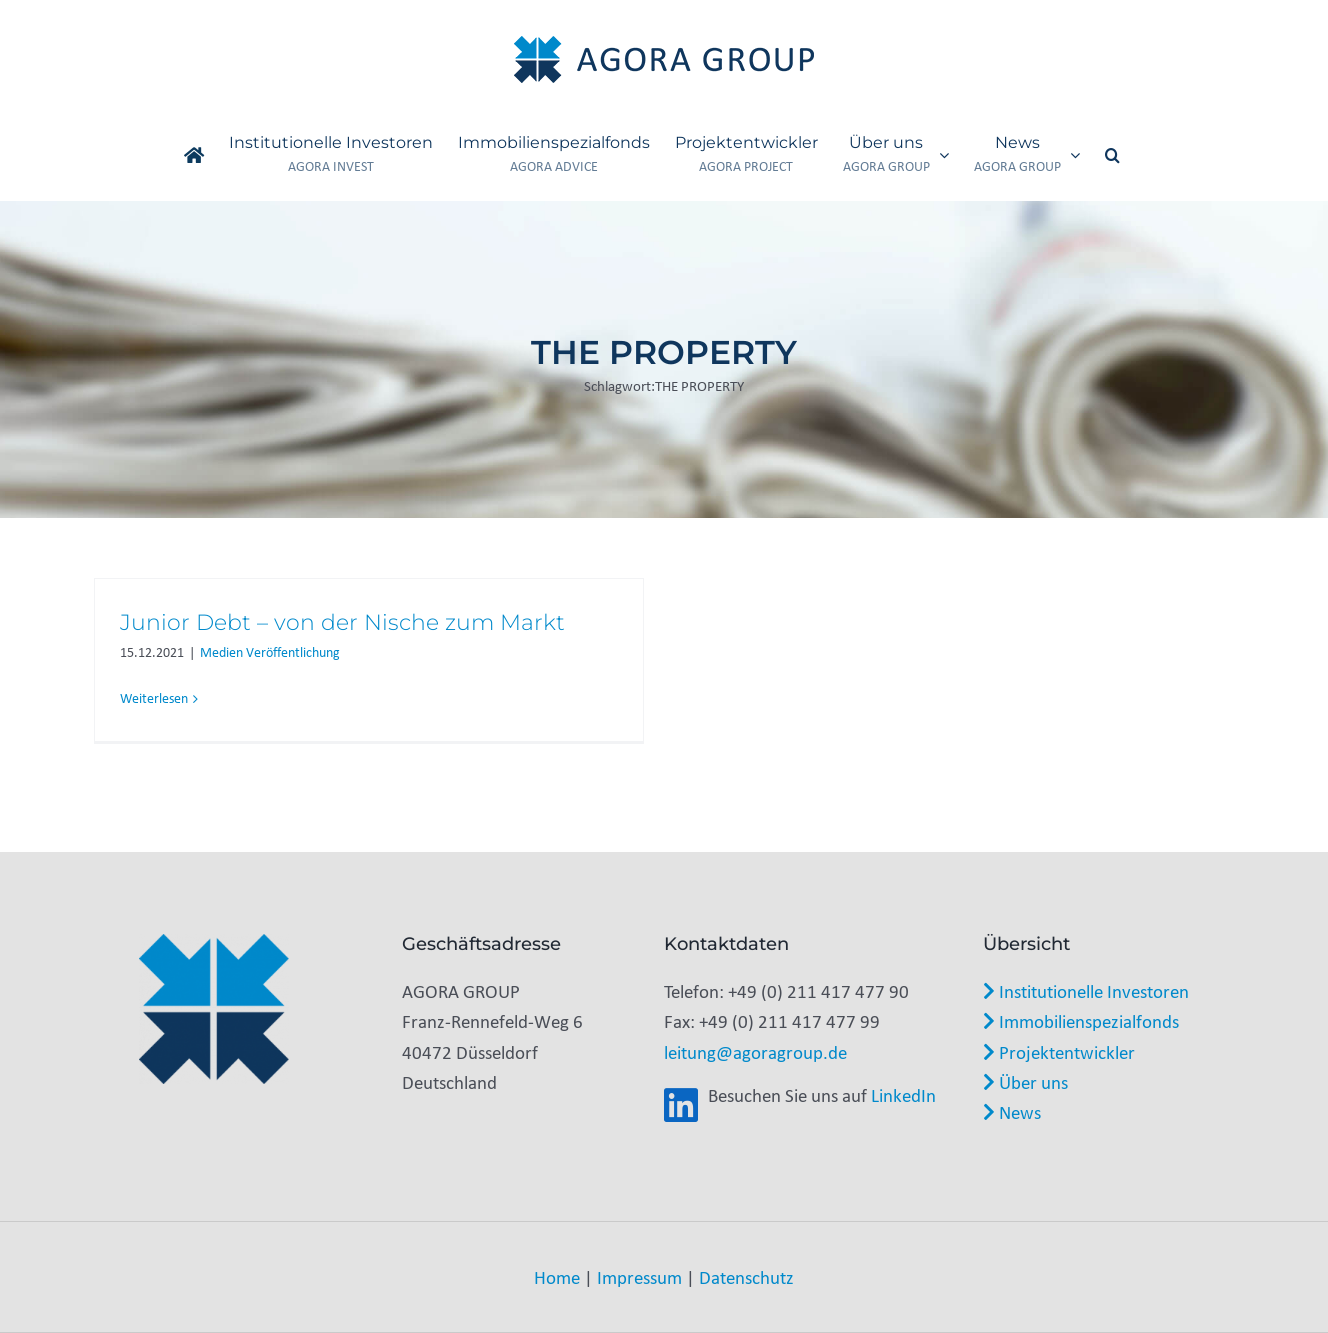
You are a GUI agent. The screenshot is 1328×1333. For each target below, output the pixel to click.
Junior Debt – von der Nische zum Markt (342, 622)
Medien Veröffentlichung (270, 652)
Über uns (1025, 1082)
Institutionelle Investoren (1086, 991)
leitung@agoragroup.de (755, 1052)
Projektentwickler (1059, 1052)
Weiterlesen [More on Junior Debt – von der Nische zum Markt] (154, 698)
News (1012, 1112)
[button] (1112, 155)
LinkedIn (903, 1095)
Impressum (639, 1277)
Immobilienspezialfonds (1081, 1021)
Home (557, 1277)
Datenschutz (746, 1277)
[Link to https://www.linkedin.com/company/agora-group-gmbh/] (681, 1105)
